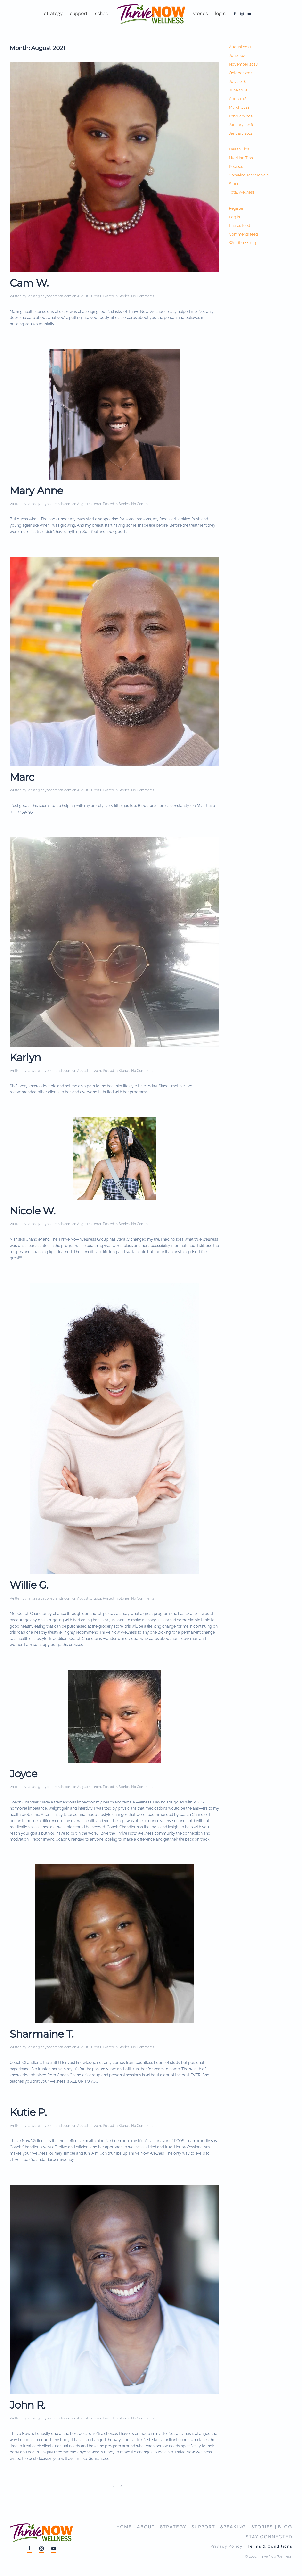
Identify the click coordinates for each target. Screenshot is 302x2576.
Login (220, 13)
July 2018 (237, 81)
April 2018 (237, 98)
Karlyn (25, 1057)
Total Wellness (242, 192)
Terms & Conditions (270, 2546)
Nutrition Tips (241, 158)
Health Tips (239, 149)
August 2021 (240, 47)
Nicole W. (32, 1211)
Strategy (53, 13)
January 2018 (241, 124)
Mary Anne (36, 490)
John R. (27, 2405)
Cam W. (29, 283)
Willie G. (29, 1585)
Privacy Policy (227, 2546)
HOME (124, 2527)
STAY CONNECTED (269, 2537)
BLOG (285, 2527)
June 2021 (238, 55)
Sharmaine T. (41, 2034)
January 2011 (240, 133)
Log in (234, 217)
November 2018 (243, 64)
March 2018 (239, 107)
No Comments (142, 296)
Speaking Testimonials (249, 175)
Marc (22, 777)
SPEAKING (233, 2527)
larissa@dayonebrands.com (49, 296)
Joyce (23, 1773)
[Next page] (121, 2486)
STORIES (262, 2527)
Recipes (236, 166)
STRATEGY (173, 2527)
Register (236, 208)
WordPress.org (242, 243)
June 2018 (238, 90)
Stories (200, 13)
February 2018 (241, 116)
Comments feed (243, 234)
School (102, 13)
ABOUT (146, 2527)
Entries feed (239, 225)
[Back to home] (151, 13)
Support (79, 13)
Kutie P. (28, 2112)
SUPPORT (203, 2527)
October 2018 (241, 73)
